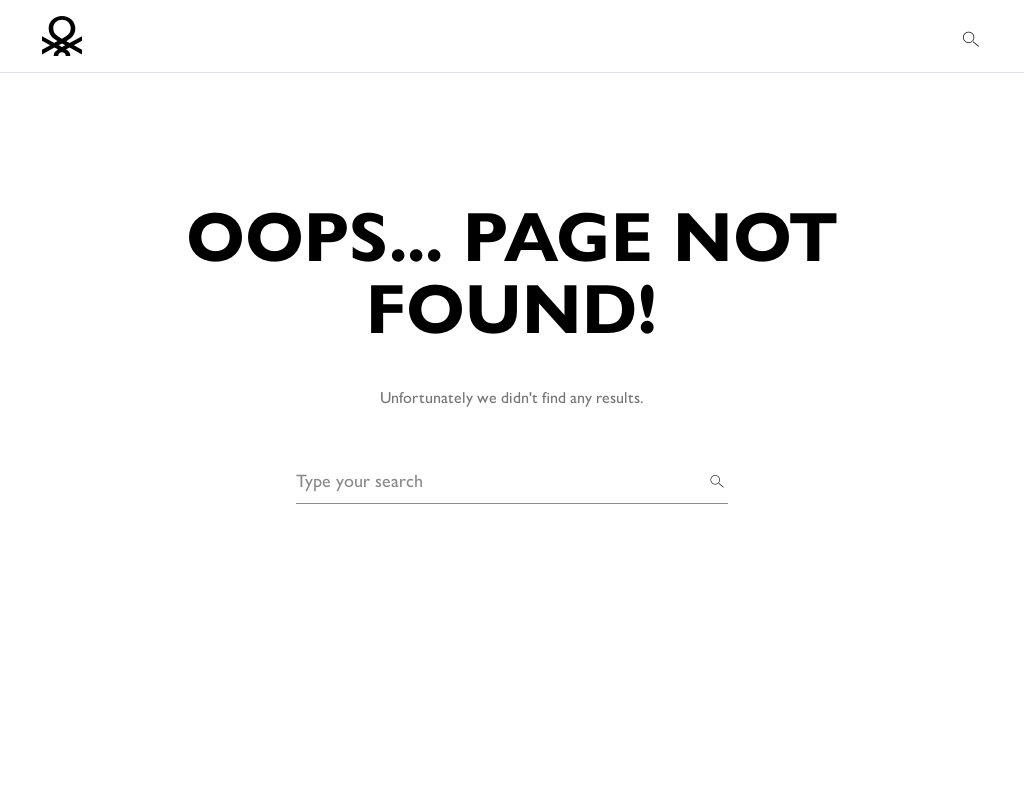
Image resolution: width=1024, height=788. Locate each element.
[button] (972, 36)
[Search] (718, 480)
